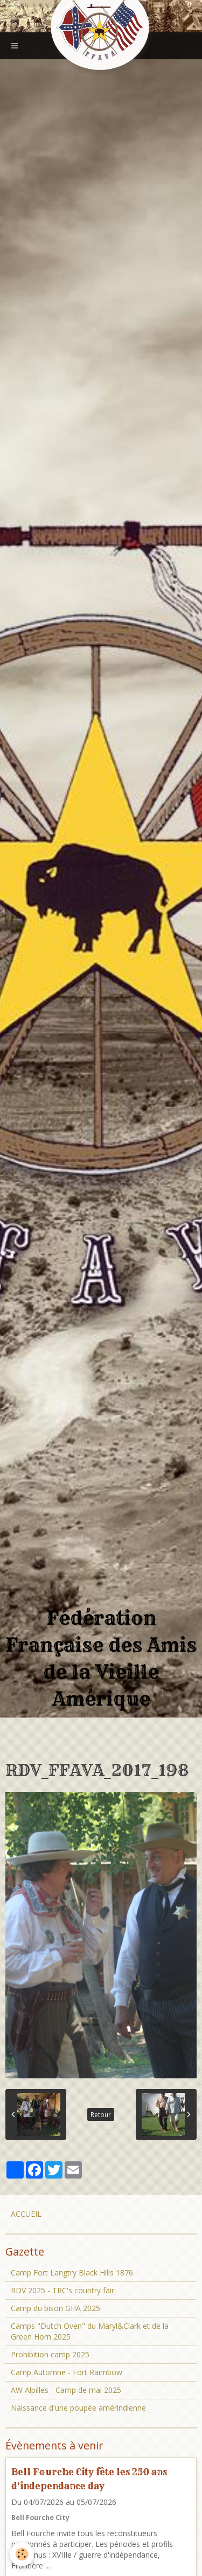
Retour (100, 2114)
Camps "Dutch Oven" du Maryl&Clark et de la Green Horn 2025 (90, 2331)
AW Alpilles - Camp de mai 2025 (66, 2390)
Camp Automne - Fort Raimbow (66, 2372)
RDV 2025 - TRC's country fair (62, 2290)
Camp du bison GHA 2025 (55, 2308)
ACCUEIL (26, 2214)
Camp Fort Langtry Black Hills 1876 (72, 2272)
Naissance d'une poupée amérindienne (78, 2408)
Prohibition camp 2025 (50, 2354)
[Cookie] (22, 2554)
